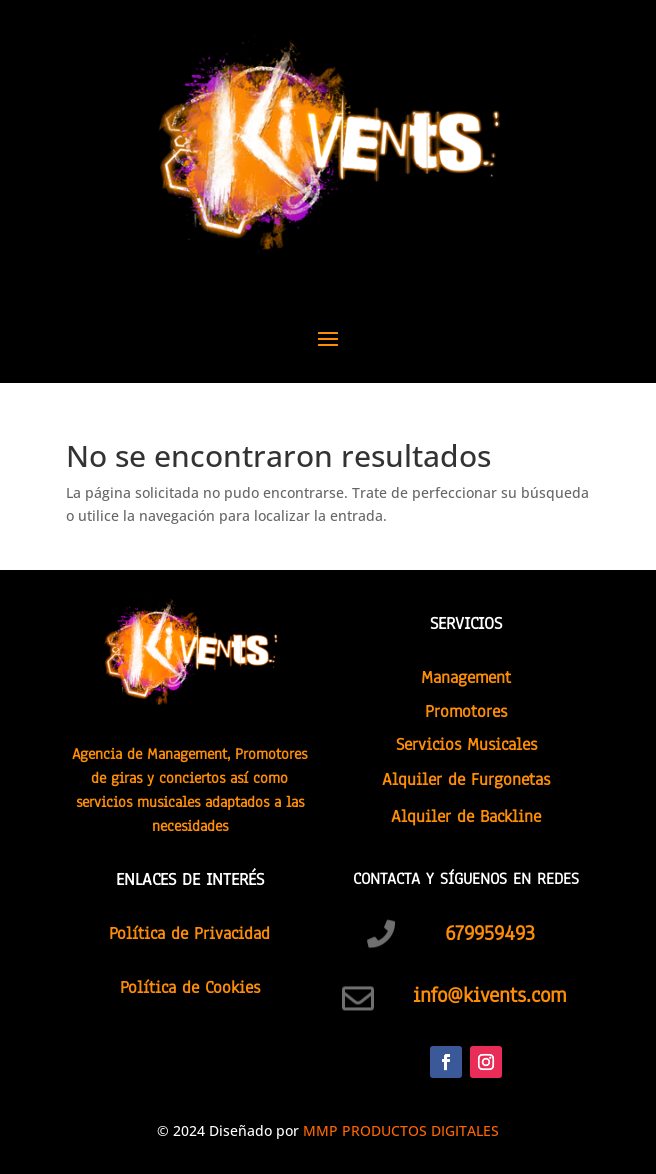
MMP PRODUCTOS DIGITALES (401, 1130)
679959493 (490, 933)
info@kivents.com (489, 995)
